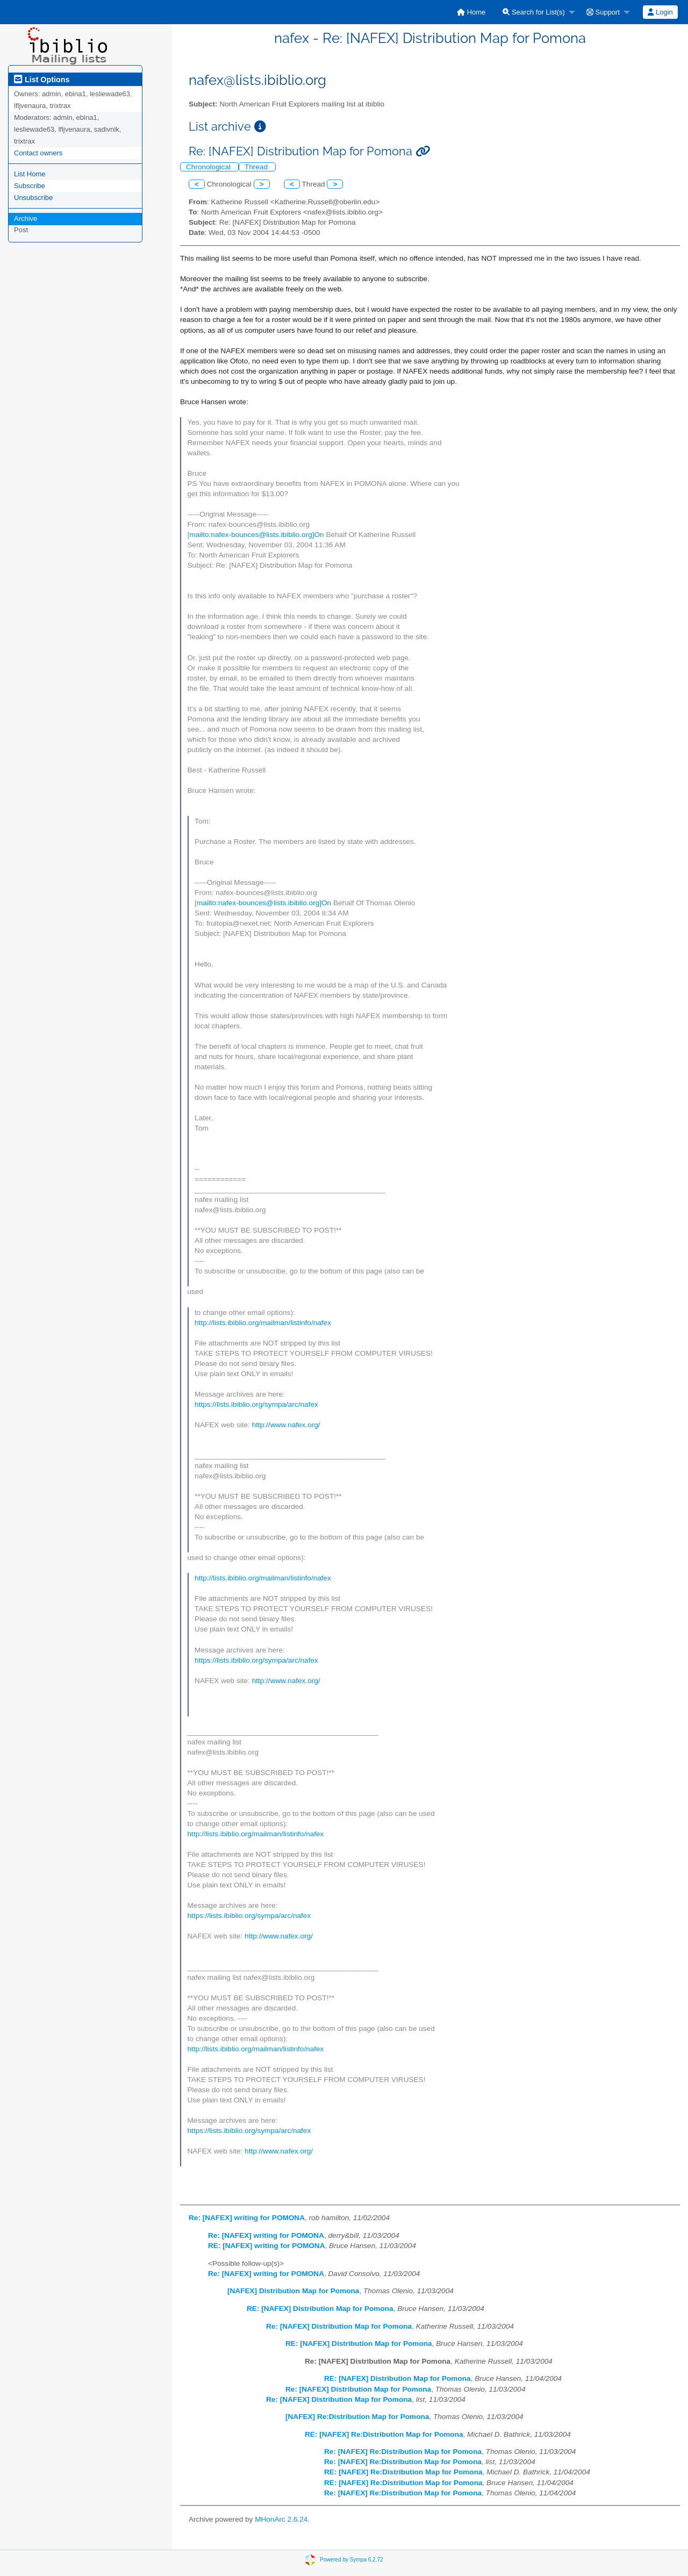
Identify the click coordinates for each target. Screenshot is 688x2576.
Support (603, 12)
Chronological (209, 167)
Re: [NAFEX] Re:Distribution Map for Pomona (403, 2452)
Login (660, 12)
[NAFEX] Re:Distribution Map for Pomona (357, 2417)
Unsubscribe (33, 198)
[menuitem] (471, 12)
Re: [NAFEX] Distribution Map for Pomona (339, 2326)
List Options (41, 79)
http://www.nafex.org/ (286, 1425)
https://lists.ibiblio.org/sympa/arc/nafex (256, 1404)
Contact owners (38, 153)
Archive (25, 218)
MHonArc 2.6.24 (281, 2519)
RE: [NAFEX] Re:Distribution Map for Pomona (384, 2434)
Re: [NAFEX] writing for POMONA (247, 2218)
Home (471, 12)
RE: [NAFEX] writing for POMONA (266, 2246)
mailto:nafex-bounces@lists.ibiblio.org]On (256, 535)
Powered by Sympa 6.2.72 (351, 2560)
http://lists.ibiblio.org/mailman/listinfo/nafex (263, 1323)
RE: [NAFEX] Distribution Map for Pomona (320, 2309)
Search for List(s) (534, 12)
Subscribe (29, 186)
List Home (30, 174)
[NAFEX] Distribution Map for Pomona (293, 2291)
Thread (257, 167)
